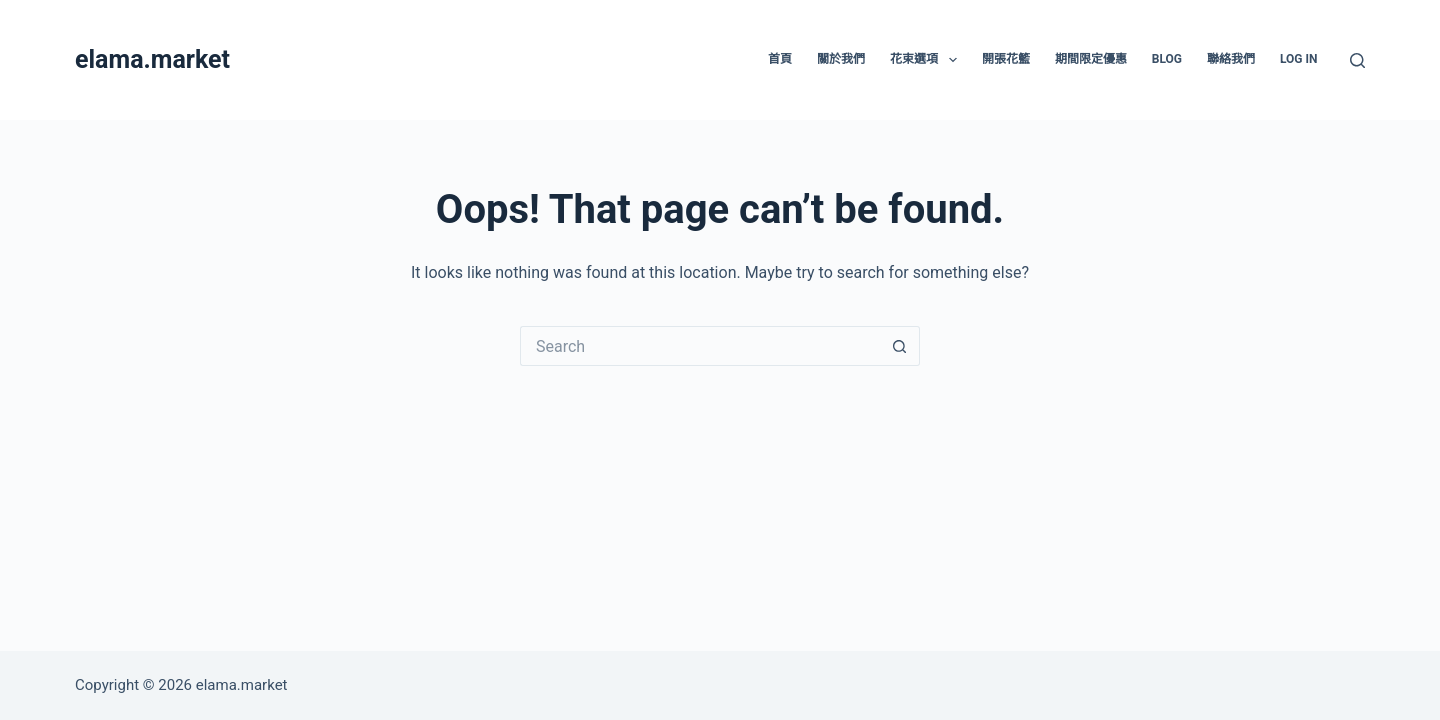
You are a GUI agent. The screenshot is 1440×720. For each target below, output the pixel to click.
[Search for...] (700, 346)
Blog (1167, 59)
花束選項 (927, 60)
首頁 (780, 59)
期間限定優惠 (1091, 59)
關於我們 (841, 59)
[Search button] (900, 346)
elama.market (152, 59)
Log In (1299, 59)
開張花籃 (1006, 59)
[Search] (1357, 60)
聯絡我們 (1231, 59)
